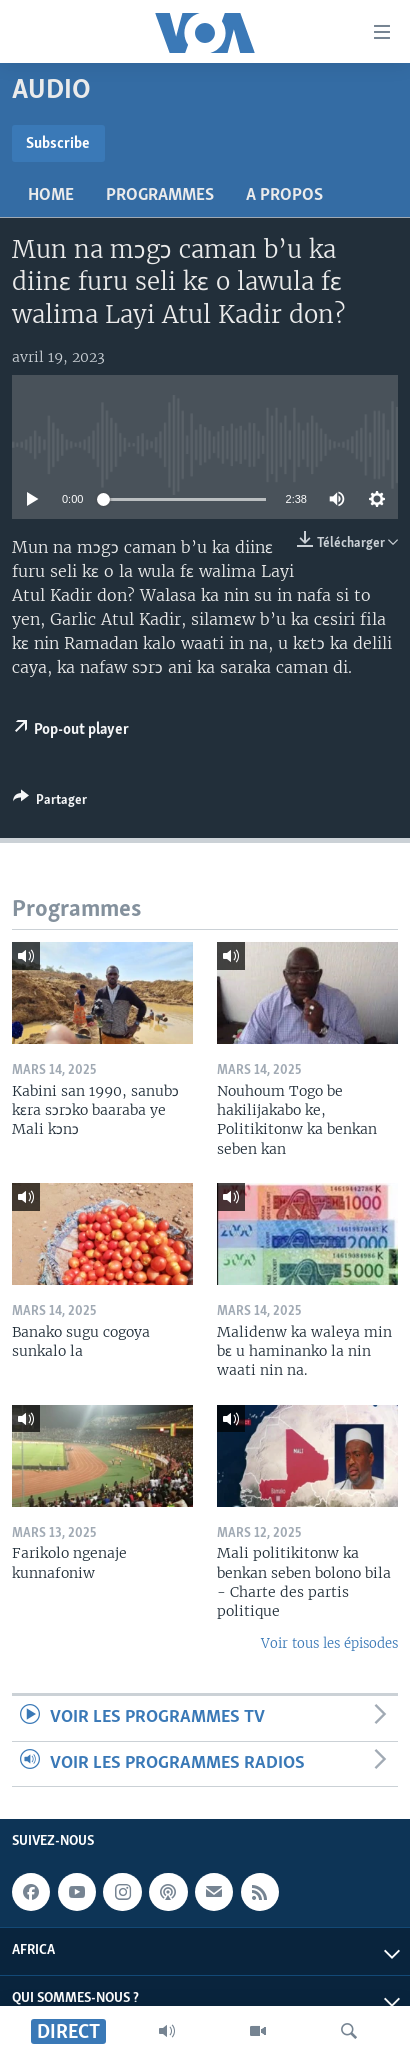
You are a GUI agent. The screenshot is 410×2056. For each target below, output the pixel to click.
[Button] (50, 803)
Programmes (160, 195)
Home (51, 195)
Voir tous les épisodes (329, 1643)
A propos (284, 195)
